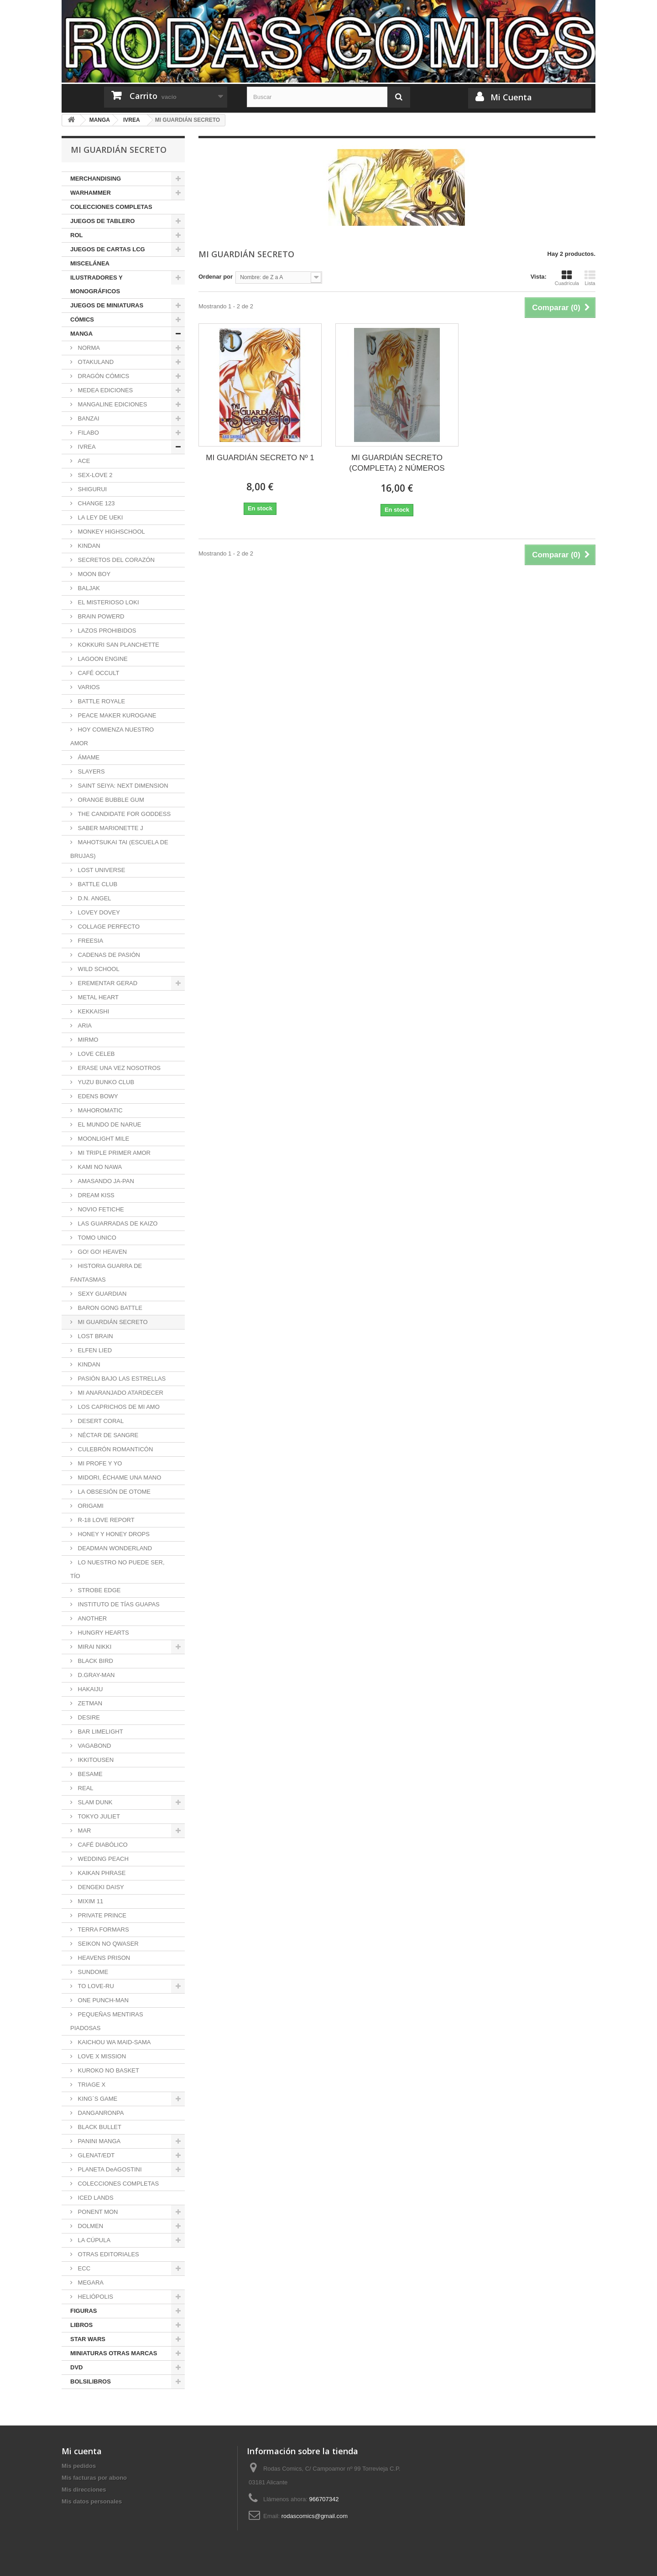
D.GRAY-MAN (95, 1675)
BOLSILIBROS (90, 2381)
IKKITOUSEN (95, 1759)
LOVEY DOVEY (98, 912)
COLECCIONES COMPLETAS (111, 206)
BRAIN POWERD (100, 616)
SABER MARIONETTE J (109, 828)
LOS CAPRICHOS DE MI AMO (118, 1406)
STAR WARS (87, 2339)
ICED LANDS (95, 2197)
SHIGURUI (91, 489)
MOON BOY (93, 574)
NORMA (88, 347)
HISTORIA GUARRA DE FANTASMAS (106, 1272)
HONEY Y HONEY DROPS (113, 1534)
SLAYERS (90, 771)
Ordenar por (215, 276)
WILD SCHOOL (98, 969)
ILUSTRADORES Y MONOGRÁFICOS (96, 284)
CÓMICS (82, 319)
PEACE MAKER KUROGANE (116, 715)
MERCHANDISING (95, 178)
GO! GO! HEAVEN (101, 1251)
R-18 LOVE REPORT (105, 1520)
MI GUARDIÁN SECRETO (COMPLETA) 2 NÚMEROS (396, 463)
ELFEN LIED (94, 1350)
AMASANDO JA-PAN (105, 1181)
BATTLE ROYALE (100, 701)
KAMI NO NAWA (99, 1166)
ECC (83, 2268)
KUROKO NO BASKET (107, 2070)
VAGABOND (93, 1745)
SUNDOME (92, 1971)
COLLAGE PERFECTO (108, 926)
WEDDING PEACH (102, 1858)
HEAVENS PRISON (103, 1957)
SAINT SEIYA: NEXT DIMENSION (122, 785)
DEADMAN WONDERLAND (114, 1548)
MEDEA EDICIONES (104, 390)
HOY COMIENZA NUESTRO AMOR (112, 736)
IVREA (86, 446)
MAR (83, 1830)
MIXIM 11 (89, 1901)
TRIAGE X (90, 2084)
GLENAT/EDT (95, 2155)
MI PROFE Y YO (99, 1463)
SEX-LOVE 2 (94, 475)
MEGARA (90, 2282)
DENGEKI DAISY (100, 1887)
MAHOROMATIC (99, 1110)
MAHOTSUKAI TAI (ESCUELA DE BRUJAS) (119, 849)
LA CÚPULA (93, 2240)
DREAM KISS (95, 1195)
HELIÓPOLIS (94, 2296)
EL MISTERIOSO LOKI (107, 602)
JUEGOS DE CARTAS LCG (107, 249)
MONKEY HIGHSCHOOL (110, 531)
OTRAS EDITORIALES (107, 2254)
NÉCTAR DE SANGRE (107, 1435)
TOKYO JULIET (98, 1816)
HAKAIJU (89, 1689)
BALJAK (88, 588)
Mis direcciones (84, 2489)
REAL (85, 1788)
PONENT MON (97, 2211)
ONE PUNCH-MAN (102, 2000)
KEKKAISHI (92, 1011)
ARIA (84, 1025)
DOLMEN (89, 2226)
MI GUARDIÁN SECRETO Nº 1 (260, 457)
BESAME (89, 1774)
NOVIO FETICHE (100, 1209)
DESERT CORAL (100, 1421)
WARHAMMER (90, 192)
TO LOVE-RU (95, 1986)
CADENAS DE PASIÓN (108, 954)
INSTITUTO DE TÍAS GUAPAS (118, 1604)
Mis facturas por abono (94, 2477)
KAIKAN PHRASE (100, 1873)
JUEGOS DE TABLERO (102, 221)
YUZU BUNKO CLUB (105, 1082)
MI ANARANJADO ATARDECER (119, 1392)
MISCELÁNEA (90, 263)
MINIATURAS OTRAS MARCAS (113, 2353)
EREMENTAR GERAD (106, 983)
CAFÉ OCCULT (97, 673)
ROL (76, 235)
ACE (83, 460)
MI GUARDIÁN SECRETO (112, 1322)
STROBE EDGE (98, 1590)
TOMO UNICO (96, 1237)
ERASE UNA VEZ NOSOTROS (118, 1068)
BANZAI (87, 418)
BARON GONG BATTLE (109, 1307)
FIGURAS (83, 2310)
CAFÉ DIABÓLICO (102, 1844)
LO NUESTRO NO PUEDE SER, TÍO (117, 1569)
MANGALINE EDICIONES (111, 404)
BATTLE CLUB (96, 884)
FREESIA (89, 940)
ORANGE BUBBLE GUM (110, 799)
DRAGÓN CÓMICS (102, 376)
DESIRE (88, 1717)
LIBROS (81, 2325)
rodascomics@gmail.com (315, 2516)
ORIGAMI (90, 1505)
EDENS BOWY (97, 1096)
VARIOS (88, 687)
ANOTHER (91, 1618)
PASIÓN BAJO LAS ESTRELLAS (121, 1378)
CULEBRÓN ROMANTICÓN (114, 1449)
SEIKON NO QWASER (107, 1943)
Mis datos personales (92, 2501)
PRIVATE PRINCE (101, 1915)
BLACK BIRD (94, 1660)
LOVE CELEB (95, 1053)
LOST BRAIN (94, 1336)
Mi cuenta (82, 2451)
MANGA (81, 333)
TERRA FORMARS (102, 1929)
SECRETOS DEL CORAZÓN (115, 559)
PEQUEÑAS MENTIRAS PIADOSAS (106, 2021)
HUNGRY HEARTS (102, 1632)
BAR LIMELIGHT (99, 1731)
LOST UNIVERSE (100, 870)
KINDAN (88, 545)
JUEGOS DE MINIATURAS (106, 305)
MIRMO (87, 1039)
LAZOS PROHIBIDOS (106, 630)
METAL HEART (97, 997)
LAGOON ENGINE (102, 658)
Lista (589, 278)
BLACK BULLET (98, 2127)
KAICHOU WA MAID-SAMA (113, 2042)
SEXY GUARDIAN (101, 1293)
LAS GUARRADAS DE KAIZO (116, 1223)
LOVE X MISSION (101, 2056)
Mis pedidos (79, 2465)
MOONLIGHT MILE (102, 1138)
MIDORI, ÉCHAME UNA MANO (118, 1477)
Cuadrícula (567, 278)
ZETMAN (89, 1703)
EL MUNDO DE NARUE (108, 1124)
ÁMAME (87, 757)
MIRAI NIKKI (93, 1646)
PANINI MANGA (98, 2141)
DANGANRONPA (100, 2112)
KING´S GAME (96, 2098)
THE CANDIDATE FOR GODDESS (123, 813)
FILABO (87, 432)
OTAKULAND (95, 361)
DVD (76, 2367)
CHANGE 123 (95, 503)
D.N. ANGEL (93, 898)
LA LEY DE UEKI (99, 517)
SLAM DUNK (94, 1802)
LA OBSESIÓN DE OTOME (113, 1491)
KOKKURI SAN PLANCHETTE (117, 644)
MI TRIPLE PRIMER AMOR (113, 1152)
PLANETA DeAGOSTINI (109, 2169)
